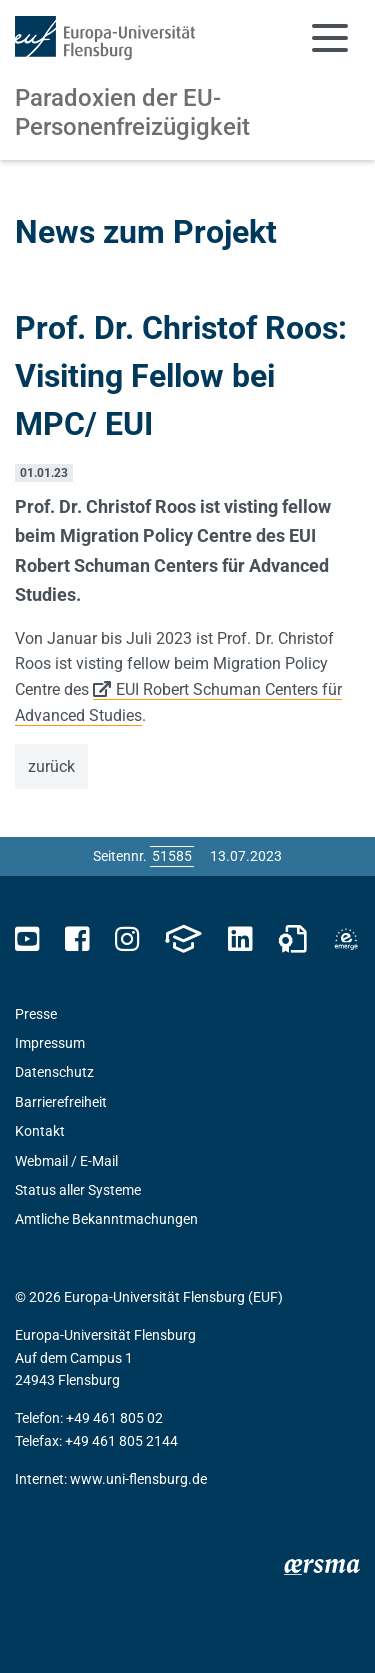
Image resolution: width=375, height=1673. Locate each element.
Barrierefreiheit (61, 1102)
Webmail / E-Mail (66, 1161)
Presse (36, 1014)
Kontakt (40, 1131)
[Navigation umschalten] (330, 38)
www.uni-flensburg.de (138, 1479)
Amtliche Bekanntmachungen (106, 1219)
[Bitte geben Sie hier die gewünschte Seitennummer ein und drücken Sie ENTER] (172, 856)
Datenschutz (54, 1072)
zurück (51, 766)
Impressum (50, 1043)
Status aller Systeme (78, 1190)
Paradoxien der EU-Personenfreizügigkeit (132, 112)
